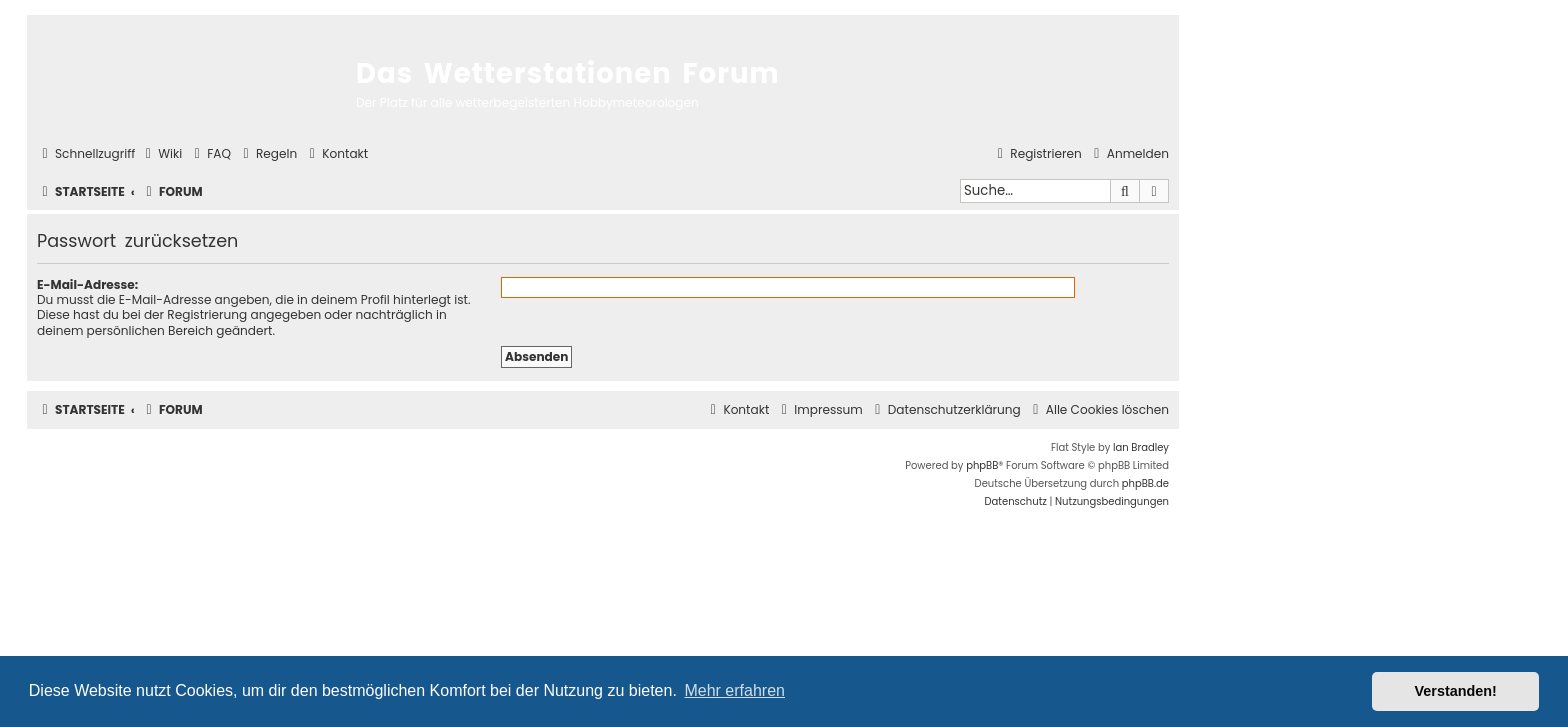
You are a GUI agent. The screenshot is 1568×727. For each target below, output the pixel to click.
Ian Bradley (1141, 447)
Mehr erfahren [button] (734, 690)
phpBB (982, 465)
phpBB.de (1145, 483)
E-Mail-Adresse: (87, 284)
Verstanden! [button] (1456, 691)
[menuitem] (161, 154)
